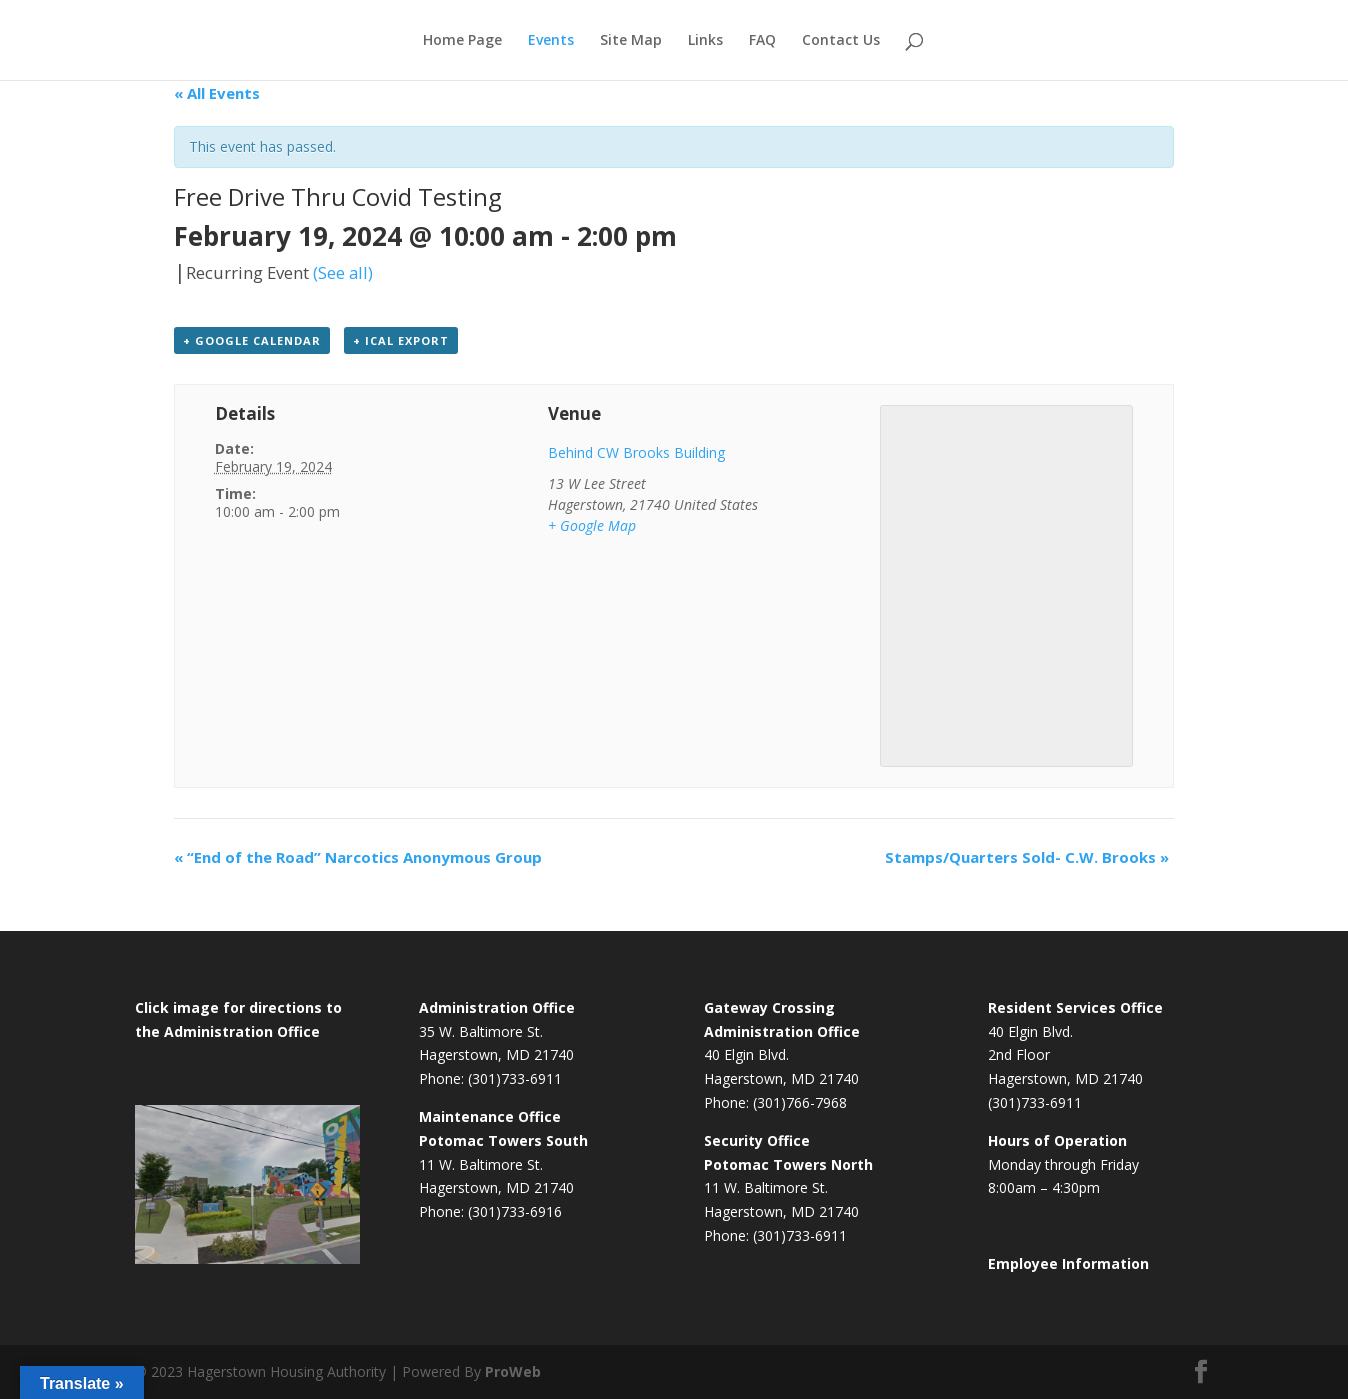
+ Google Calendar (252, 340)
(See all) (343, 272)
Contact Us (841, 41)
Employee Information (1068, 1263)
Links (705, 41)
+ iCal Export (401, 340)
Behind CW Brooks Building (636, 452)
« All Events (217, 93)
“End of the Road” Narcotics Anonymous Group (358, 857)
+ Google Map (592, 525)
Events (551, 41)
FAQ (762, 41)
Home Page (462, 41)
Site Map (631, 41)
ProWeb (513, 1371)
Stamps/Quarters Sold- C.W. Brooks (1027, 857)
